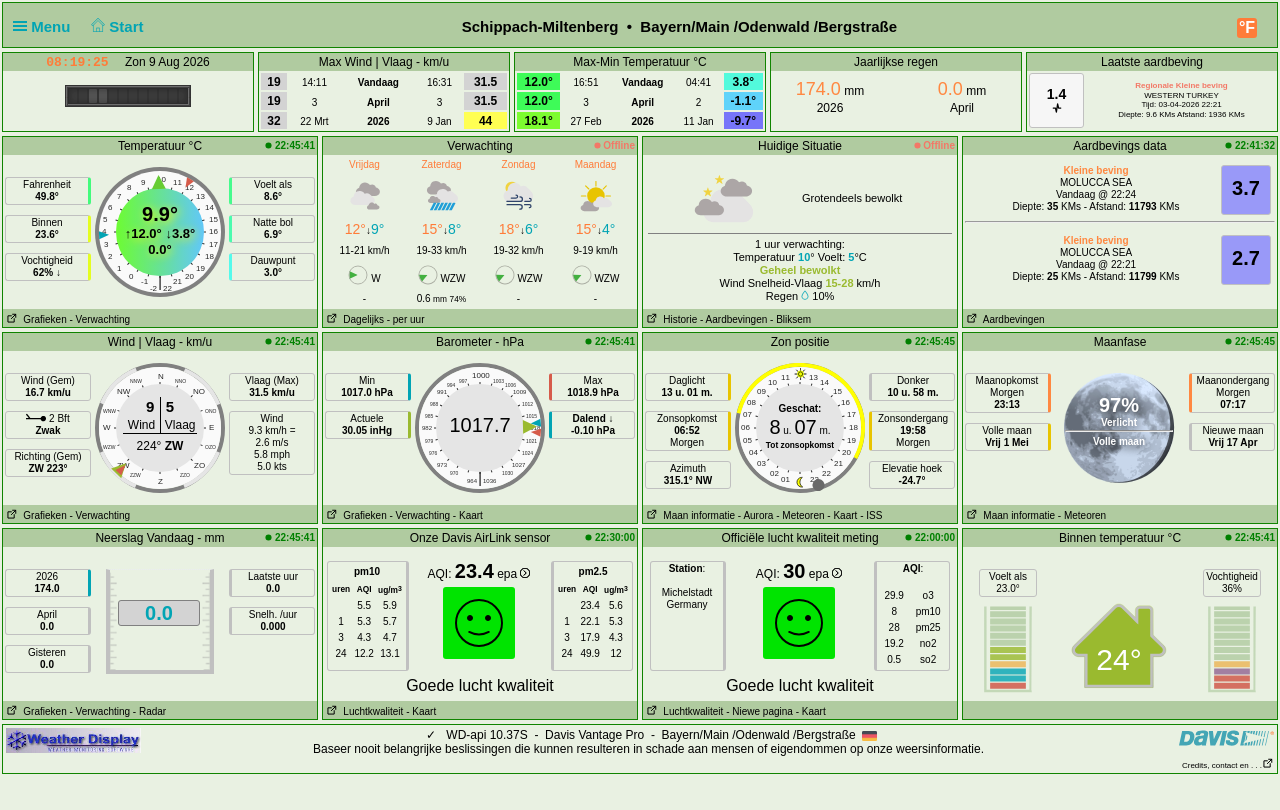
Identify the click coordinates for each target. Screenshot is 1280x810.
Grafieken (35, 319)
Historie (670, 319)
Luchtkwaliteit (363, 711)
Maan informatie (689, 515)
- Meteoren (800, 515)
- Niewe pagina (759, 711)
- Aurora (756, 515)
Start (115, 26)
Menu (46, 26)
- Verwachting (99, 319)
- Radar (149, 711)
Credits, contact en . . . (1228, 765)
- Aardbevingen (733, 319)
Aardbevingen (1004, 319)
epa (513, 574)
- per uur (406, 319)
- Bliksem (790, 319)
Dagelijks (353, 319)
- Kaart (468, 515)
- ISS (871, 515)
